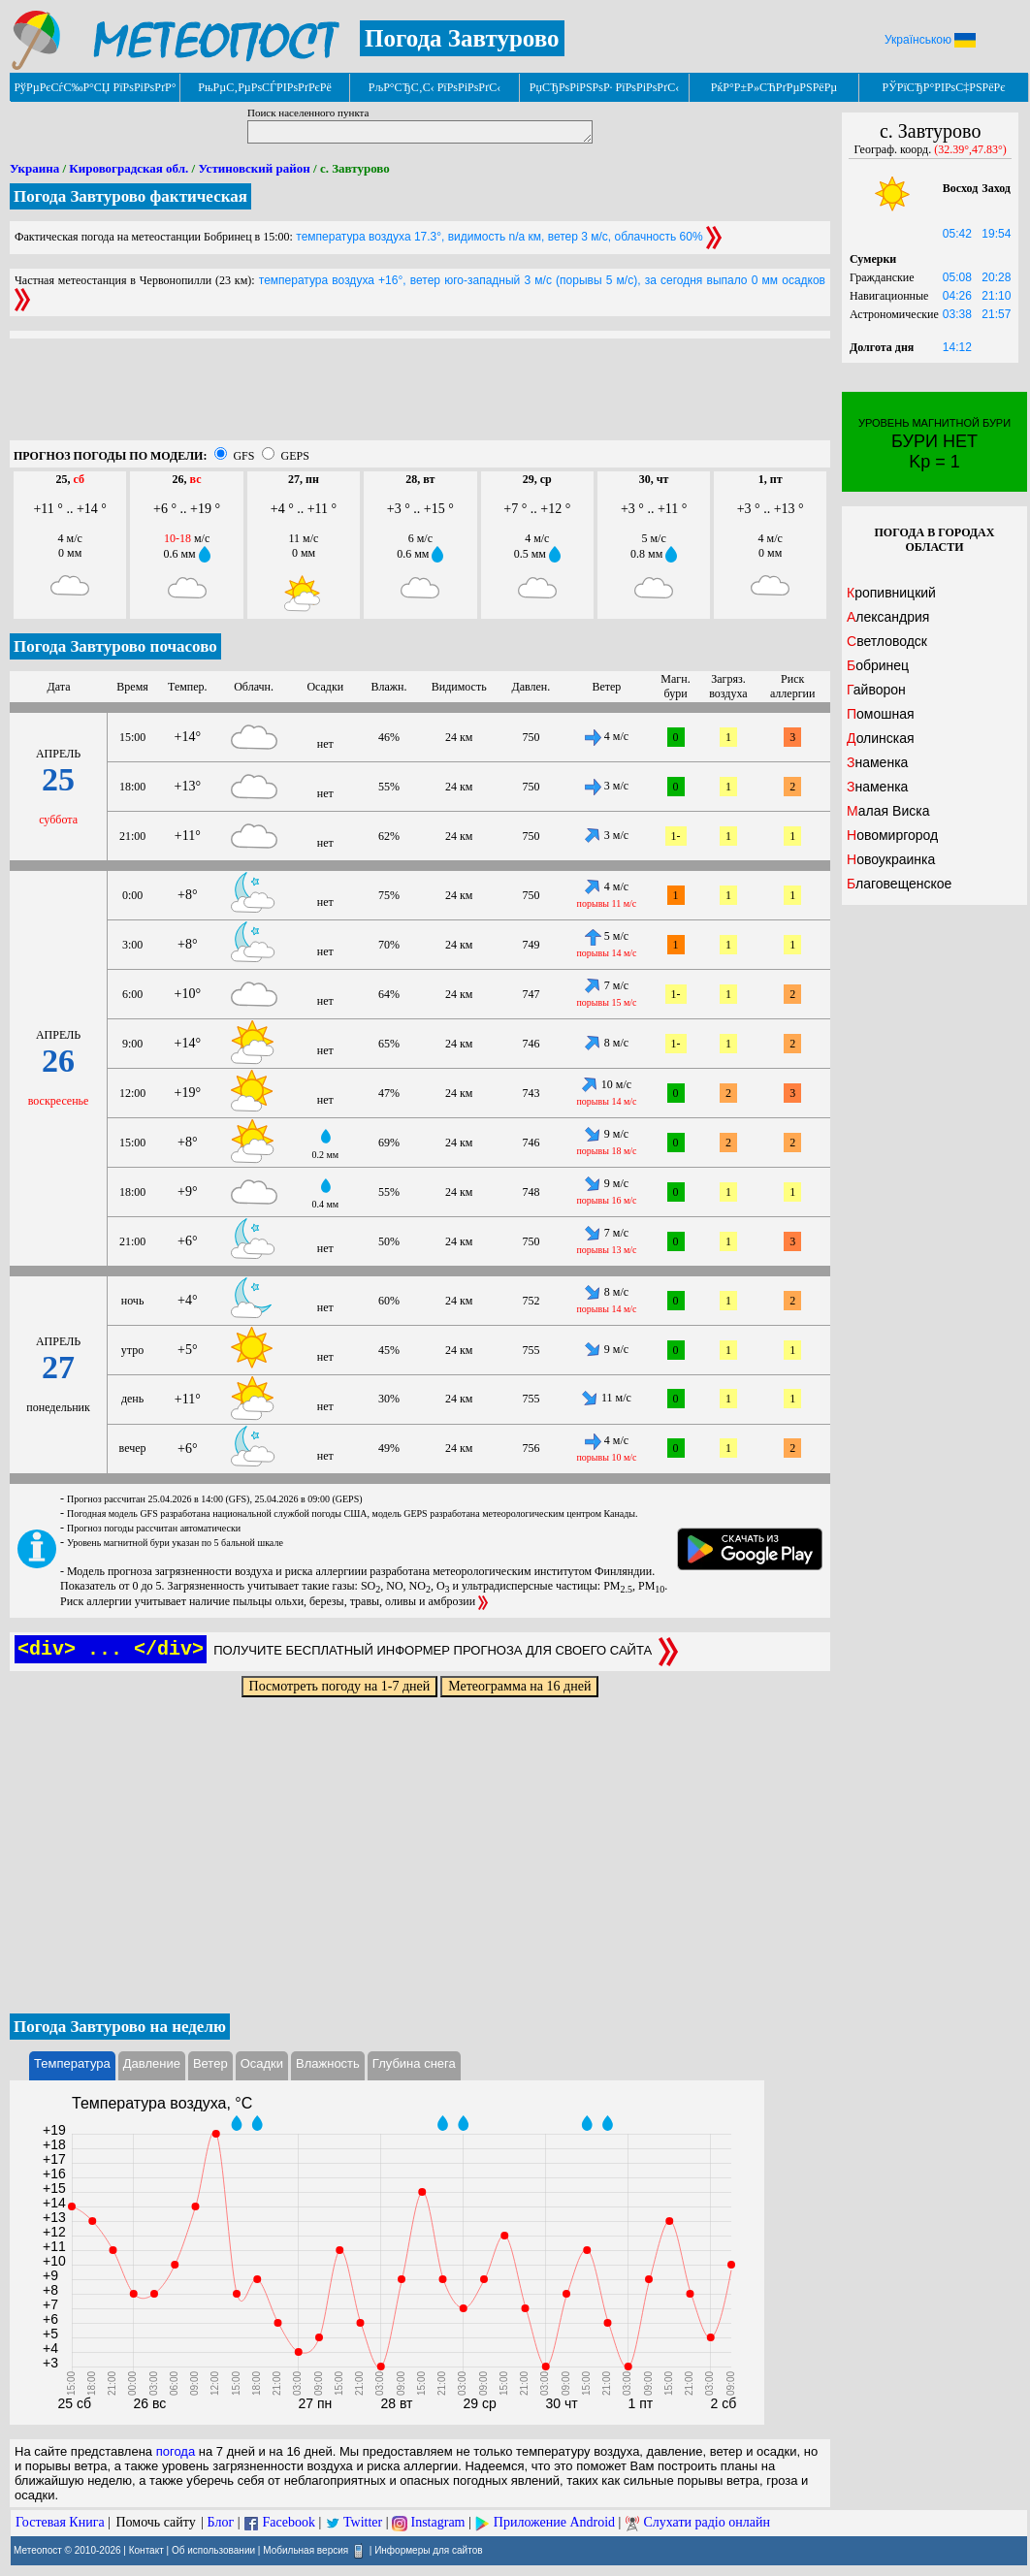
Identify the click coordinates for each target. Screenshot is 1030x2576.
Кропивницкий (891, 592)
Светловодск (887, 641)
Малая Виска (888, 811)
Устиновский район (253, 168)
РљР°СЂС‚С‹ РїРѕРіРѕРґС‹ (435, 87)
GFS (243, 456)
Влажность (328, 2063)
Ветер (210, 2063)
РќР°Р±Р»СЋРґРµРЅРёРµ (774, 87)
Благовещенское (899, 883)
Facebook (288, 2522)
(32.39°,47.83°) (970, 149)
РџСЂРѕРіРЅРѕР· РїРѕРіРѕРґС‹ (604, 87)
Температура (72, 2063)
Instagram (438, 2522)
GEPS (294, 456)
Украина (34, 168)
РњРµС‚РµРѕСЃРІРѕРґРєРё (265, 87)
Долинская (881, 738)
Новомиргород (892, 835)
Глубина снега (414, 2063)
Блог (221, 2522)
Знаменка (877, 762)
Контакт (146, 2549)
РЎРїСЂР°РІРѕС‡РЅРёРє (944, 87)
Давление (151, 2063)
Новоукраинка (891, 859)
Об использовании (213, 2549)
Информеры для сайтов (428, 2549)
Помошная (881, 714)
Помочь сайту (155, 2522)
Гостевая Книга (60, 2522)
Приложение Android (554, 2522)
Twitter (362, 2522)
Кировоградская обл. (128, 168)
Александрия (888, 617)
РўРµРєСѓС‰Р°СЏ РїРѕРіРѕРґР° (95, 87)
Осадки (262, 2063)
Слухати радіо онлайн (706, 2522)
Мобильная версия (305, 2549)
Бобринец (878, 665)
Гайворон (876, 689)
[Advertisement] (420, 396)
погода (176, 2451)
